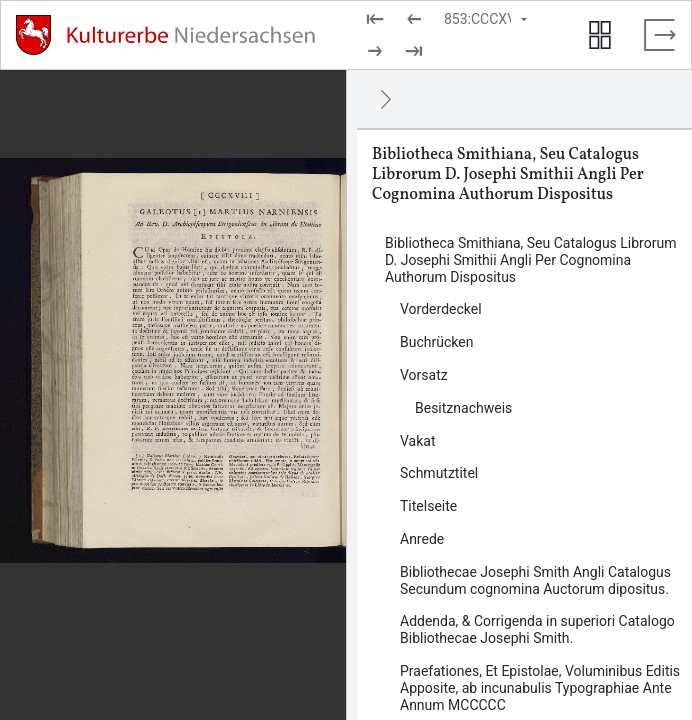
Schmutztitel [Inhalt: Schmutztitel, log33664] (439, 473)
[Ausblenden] (386, 99)
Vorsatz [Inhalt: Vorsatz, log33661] (424, 375)
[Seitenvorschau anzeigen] (600, 35)
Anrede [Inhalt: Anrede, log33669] (422, 539)
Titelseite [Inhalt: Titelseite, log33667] (428, 506)
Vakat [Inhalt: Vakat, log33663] (418, 441)
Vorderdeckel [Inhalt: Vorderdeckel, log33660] (441, 309)
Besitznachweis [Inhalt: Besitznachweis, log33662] (463, 408)
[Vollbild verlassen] (660, 35)
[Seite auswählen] (487, 19)
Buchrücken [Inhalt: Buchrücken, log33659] (436, 342)
